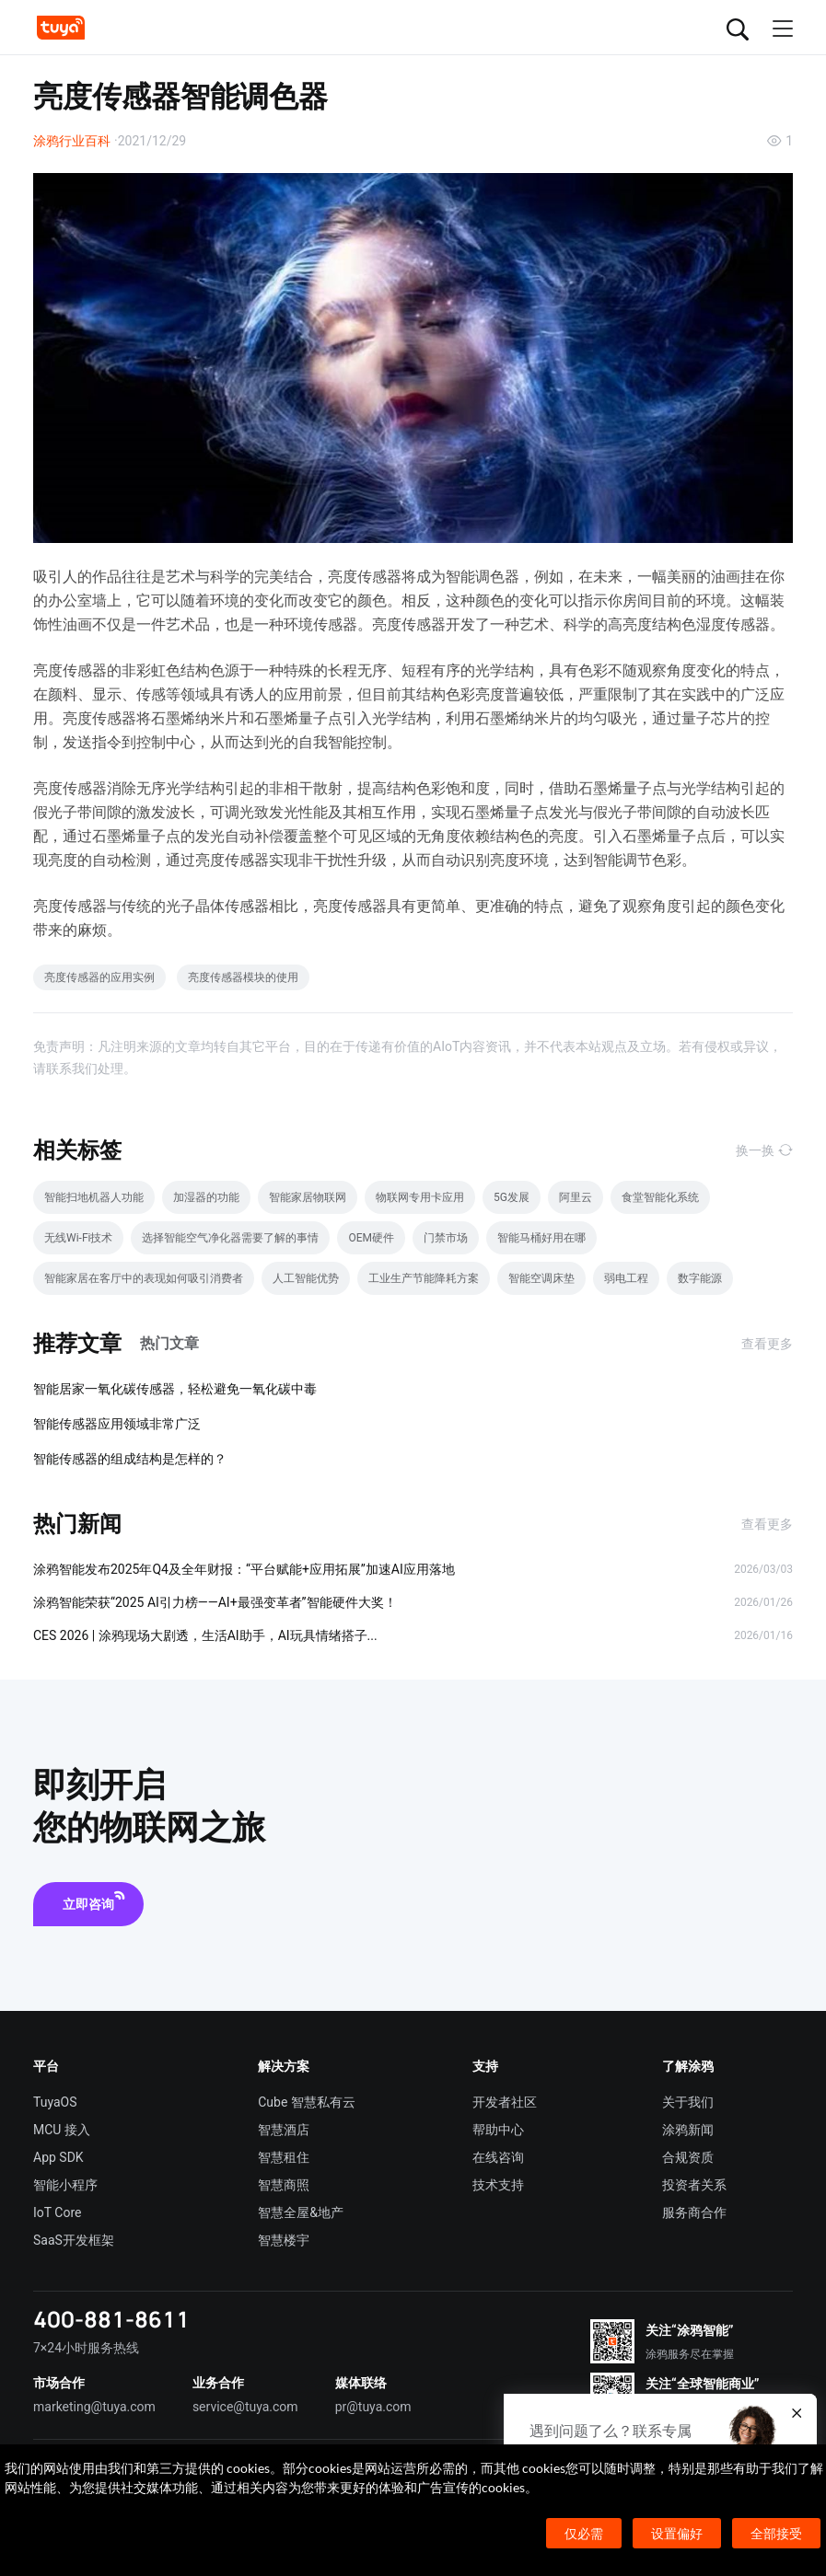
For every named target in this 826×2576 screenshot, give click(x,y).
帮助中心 (498, 2129)
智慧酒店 (283, 2129)
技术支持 (498, 2184)
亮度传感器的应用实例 (99, 977)
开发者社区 (504, 2102)
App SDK (58, 2157)
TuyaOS (55, 2102)
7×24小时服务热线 (86, 2347)
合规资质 (688, 2157)
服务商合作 (694, 2212)
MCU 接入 (61, 2129)
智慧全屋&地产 (300, 2212)
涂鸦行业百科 (72, 140)
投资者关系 (694, 2184)
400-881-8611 (111, 2319)
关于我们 (688, 2102)
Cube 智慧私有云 (306, 2102)
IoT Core (57, 2212)
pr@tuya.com (373, 2406)
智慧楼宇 (283, 2240)
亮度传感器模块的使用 (243, 977)
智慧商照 (283, 2184)
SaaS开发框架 (73, 2240)
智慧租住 (283, 2157)
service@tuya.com (245, 2406)
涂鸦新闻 (688, 2129)
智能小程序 (65, 2184)
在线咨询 (498, 2157)
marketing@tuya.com (94, 2406)
